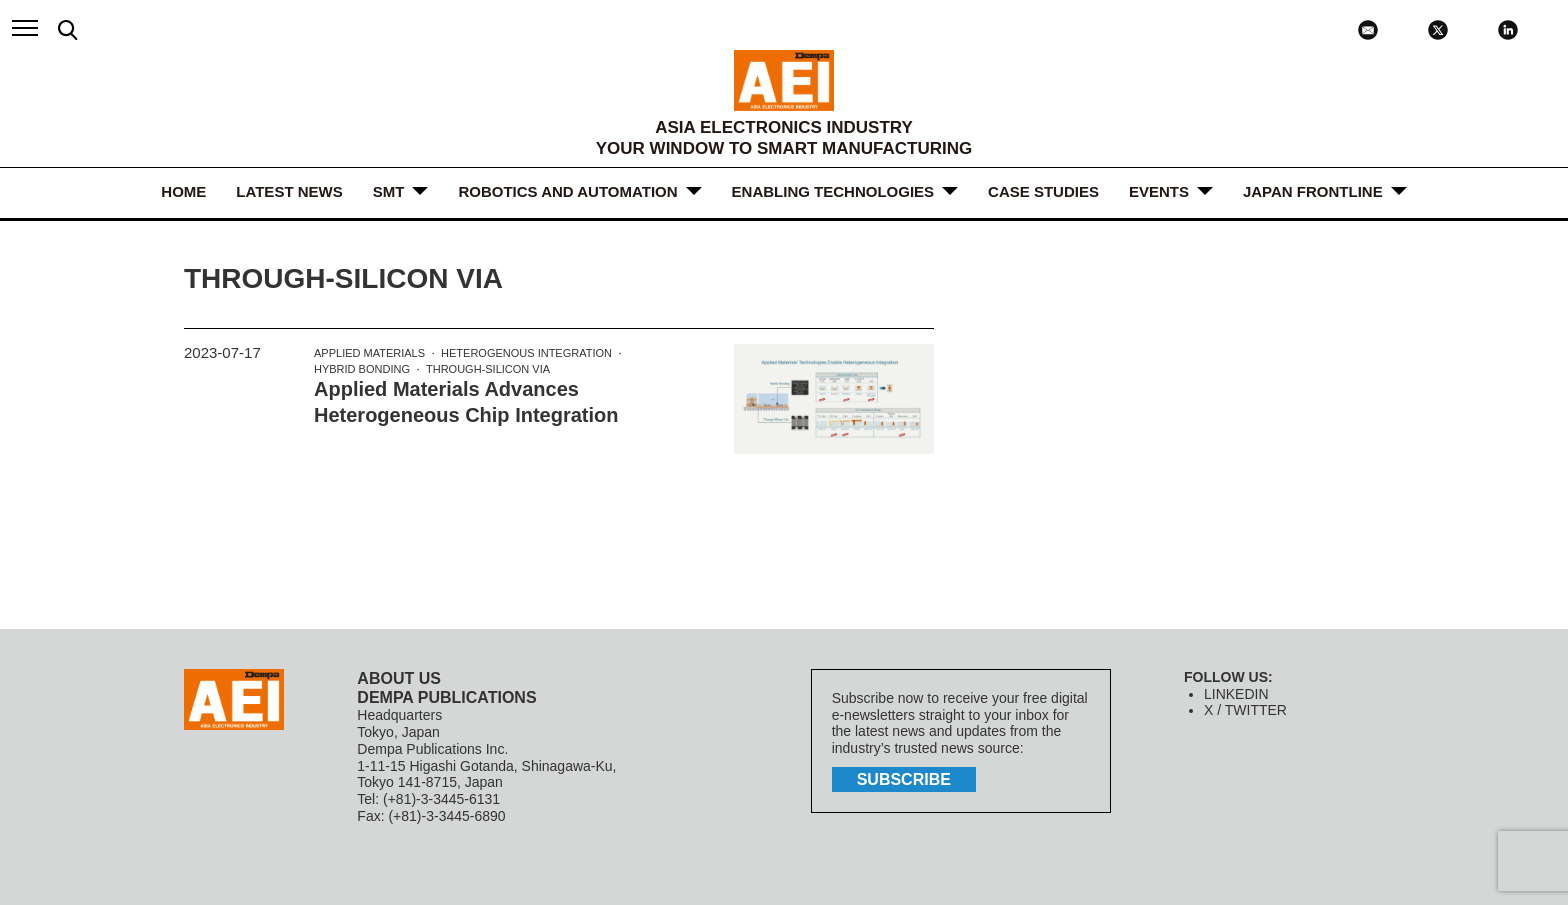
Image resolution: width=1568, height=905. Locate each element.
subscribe (904, 779)
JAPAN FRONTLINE (1313, 191)
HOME (183, 191)
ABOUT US (399, 678)
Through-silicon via (488, 369)
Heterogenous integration (526, 353)
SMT (389, 191)
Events (1159, 191)
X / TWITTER (1245, 710)
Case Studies (1043, 191)
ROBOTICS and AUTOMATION (567, 191)
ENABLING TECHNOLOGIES (833, 191)
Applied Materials (369, 353)
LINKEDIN (1236, 694)
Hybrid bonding (362, 369)
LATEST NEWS (289, 191)
